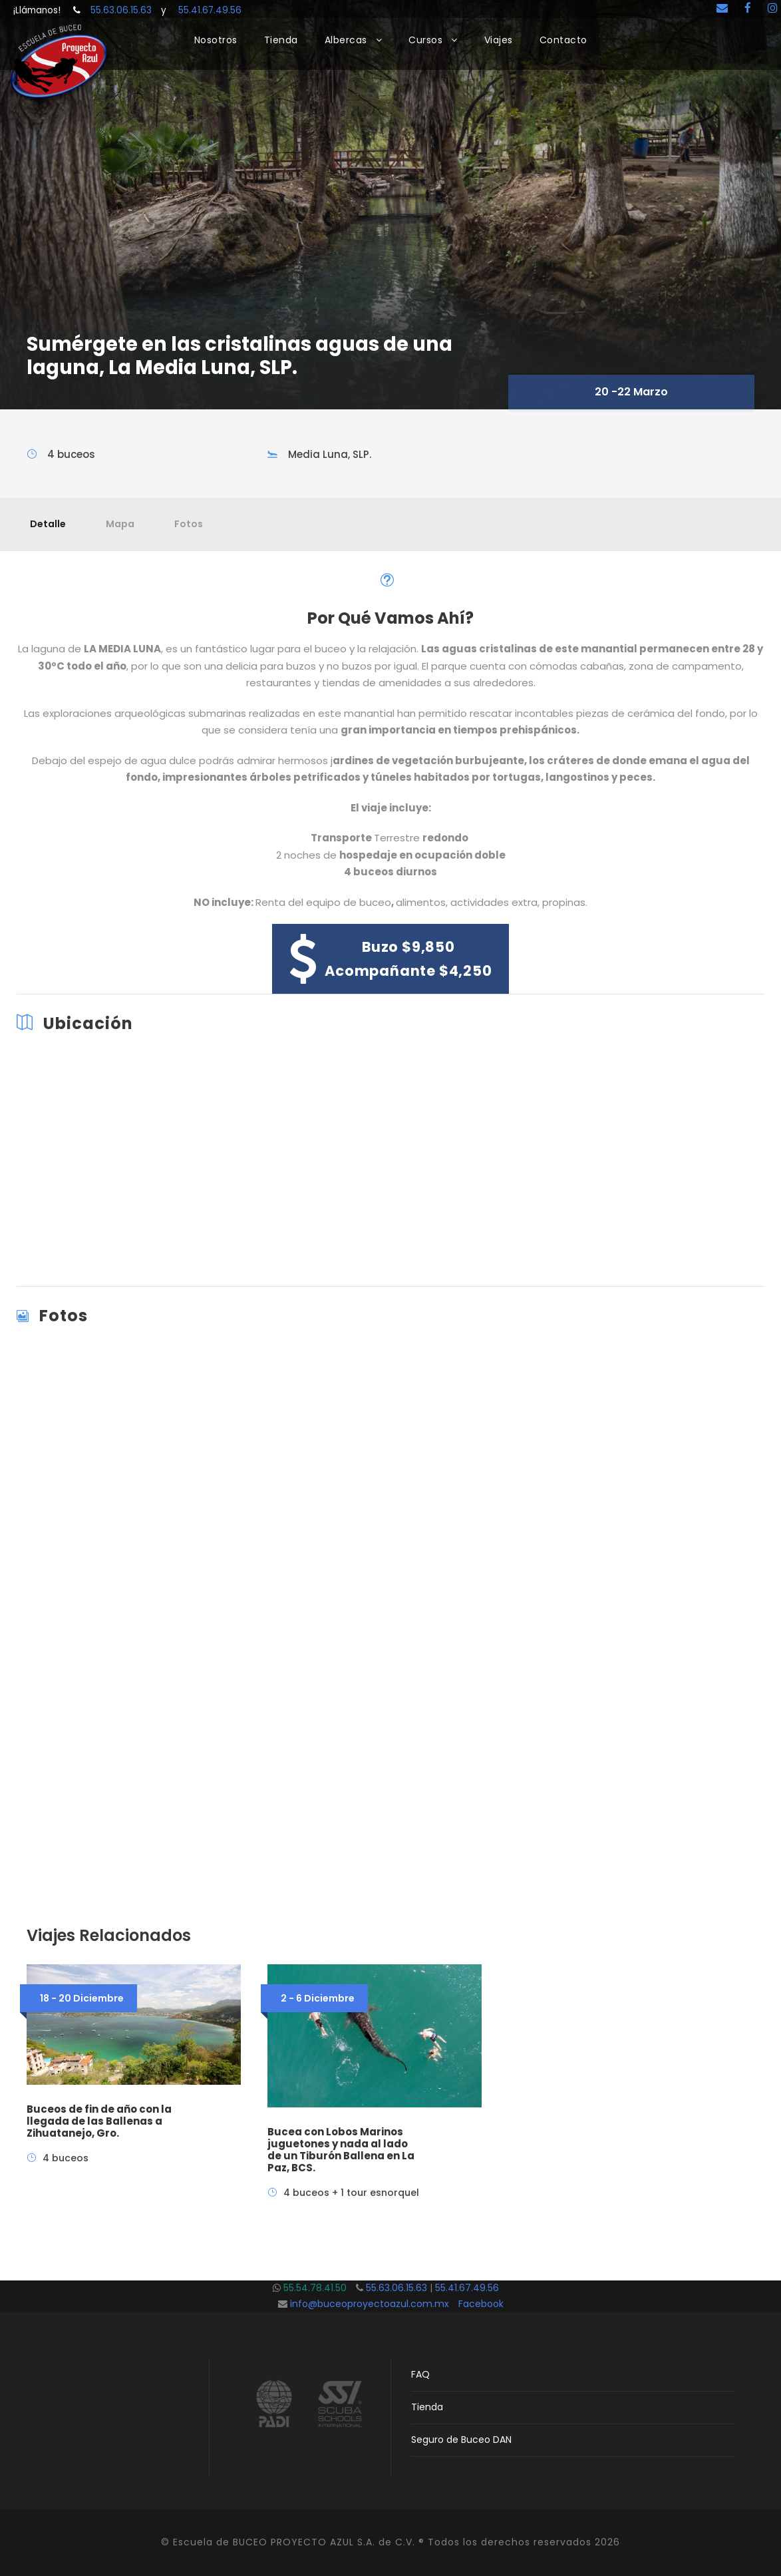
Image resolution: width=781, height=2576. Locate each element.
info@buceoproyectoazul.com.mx (369, 2303)
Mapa (120, 524)
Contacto (563, 40)
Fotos (188, 524)
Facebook (481, 2303)
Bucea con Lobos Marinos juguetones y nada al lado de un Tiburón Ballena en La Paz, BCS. (340, 2150)
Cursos (425, 40)
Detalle (48, 524)
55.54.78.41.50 (319, 2287)
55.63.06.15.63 (125, 10)
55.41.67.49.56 (203, 10)
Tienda (281, 40)
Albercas (346, 40)
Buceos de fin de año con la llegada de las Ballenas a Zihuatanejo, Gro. (99, 2121)
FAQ (420, 2374)
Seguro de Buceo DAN (461, 2439)
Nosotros (215, 40)
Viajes (498, 40)
